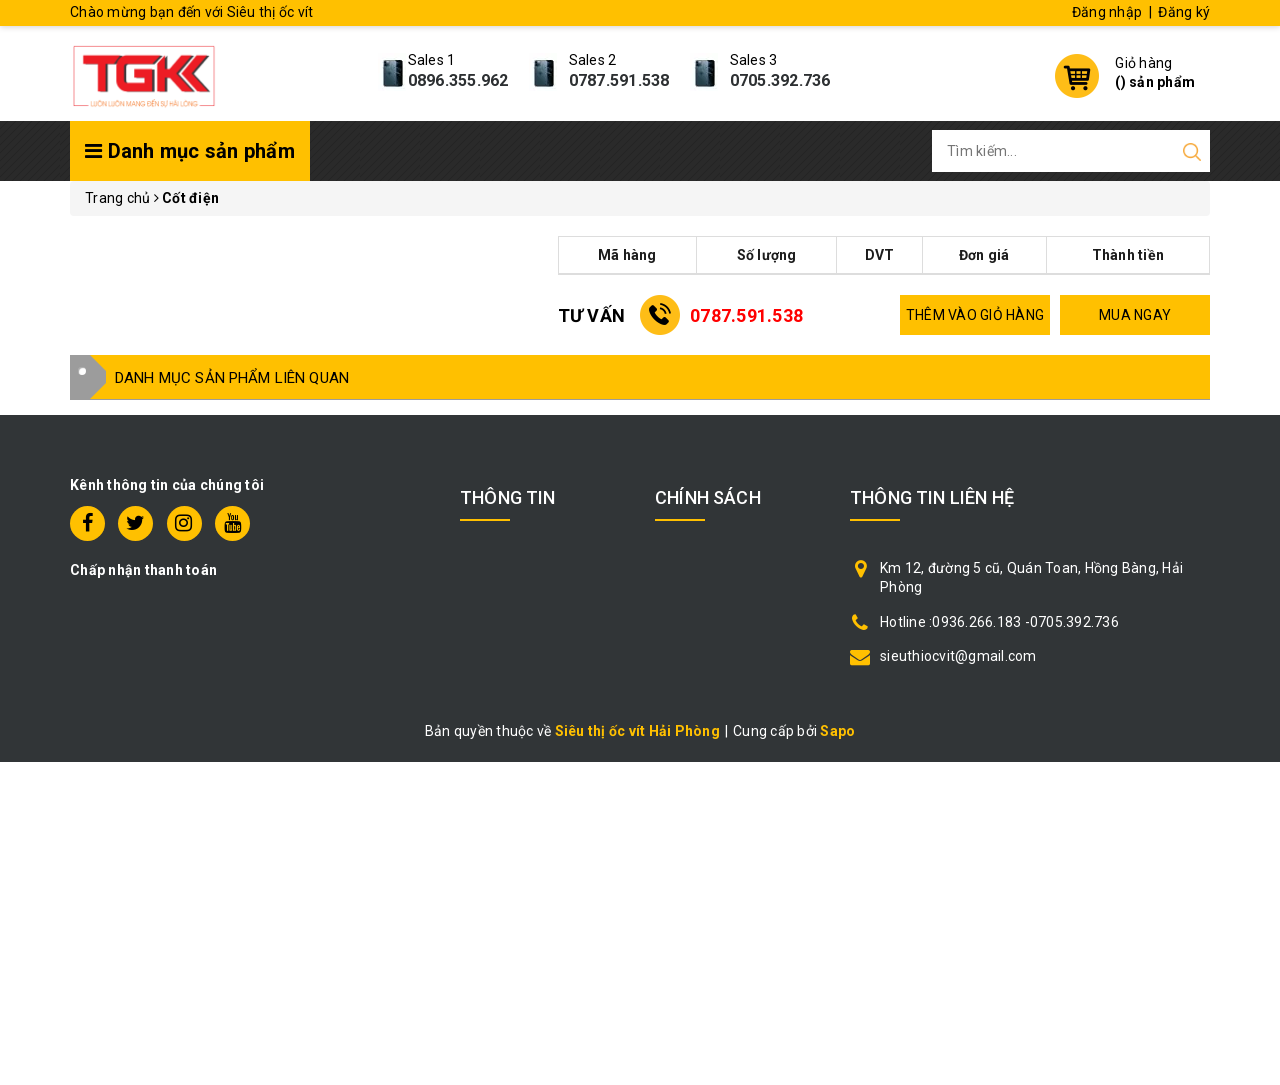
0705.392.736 (780, 80)
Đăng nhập (1107, 12)
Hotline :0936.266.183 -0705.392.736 (999, 622)
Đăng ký (1184, 12)
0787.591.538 (619, 80)
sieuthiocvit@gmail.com (958, 656)
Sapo (837, 731)
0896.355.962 (458, 80)
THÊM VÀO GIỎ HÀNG (975, 315)
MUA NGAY (1135, 315)
